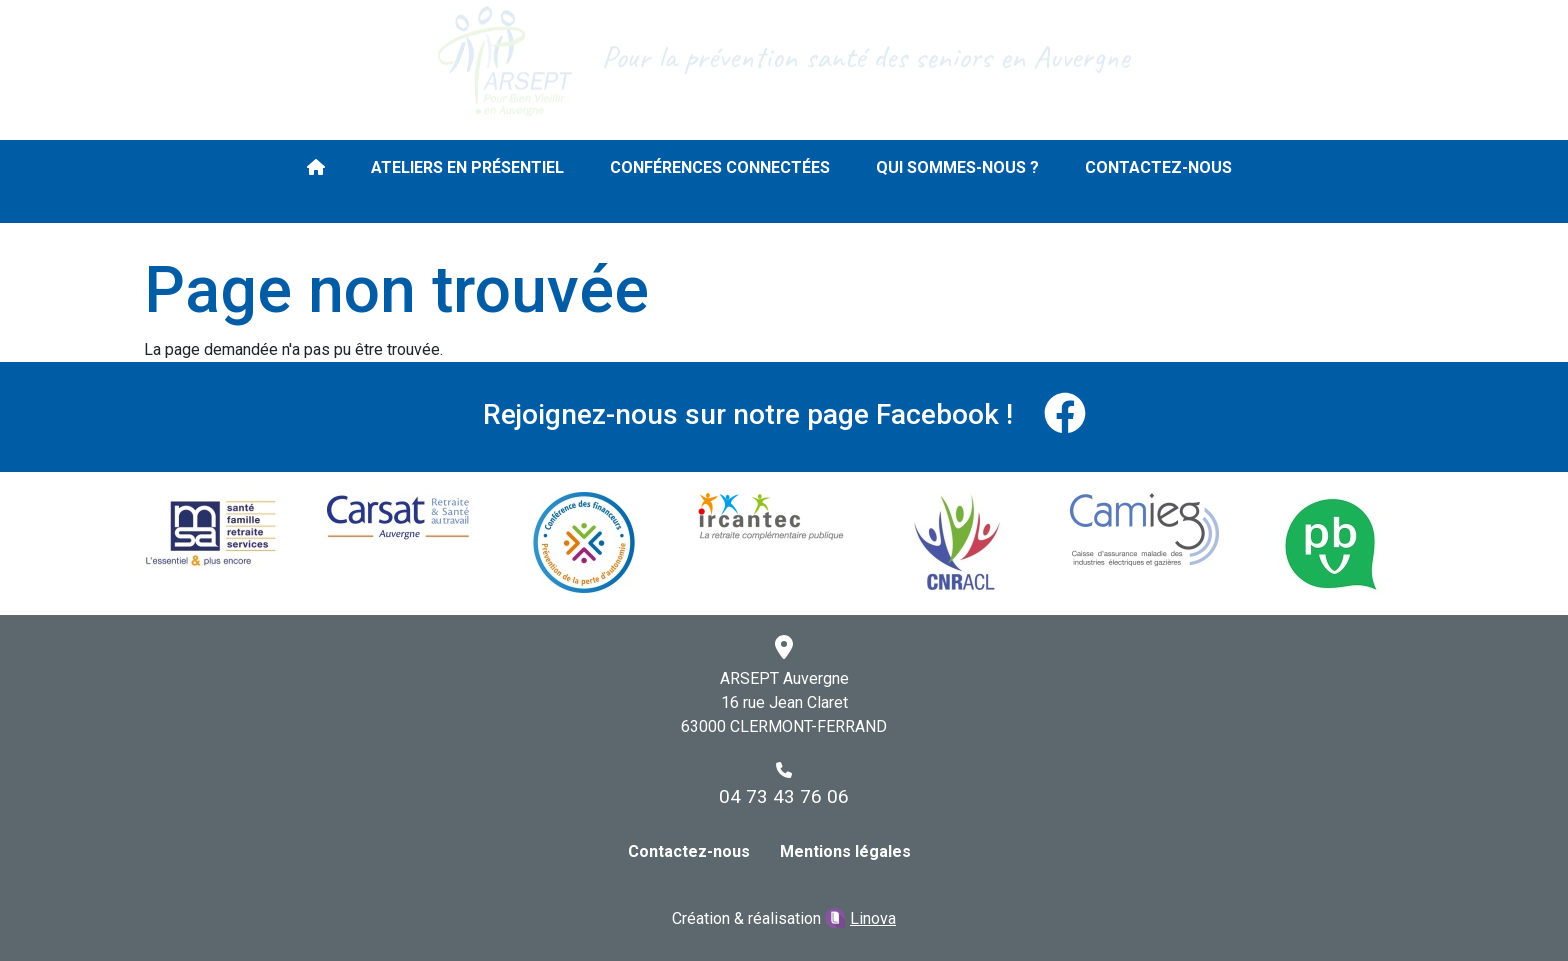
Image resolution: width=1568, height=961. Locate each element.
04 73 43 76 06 (784, 796)
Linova (873, 918)
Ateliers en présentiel (467, 167)
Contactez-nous (1158, 167)
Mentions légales (845, 851)
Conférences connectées (720, 167)
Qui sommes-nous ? (957, 167)
